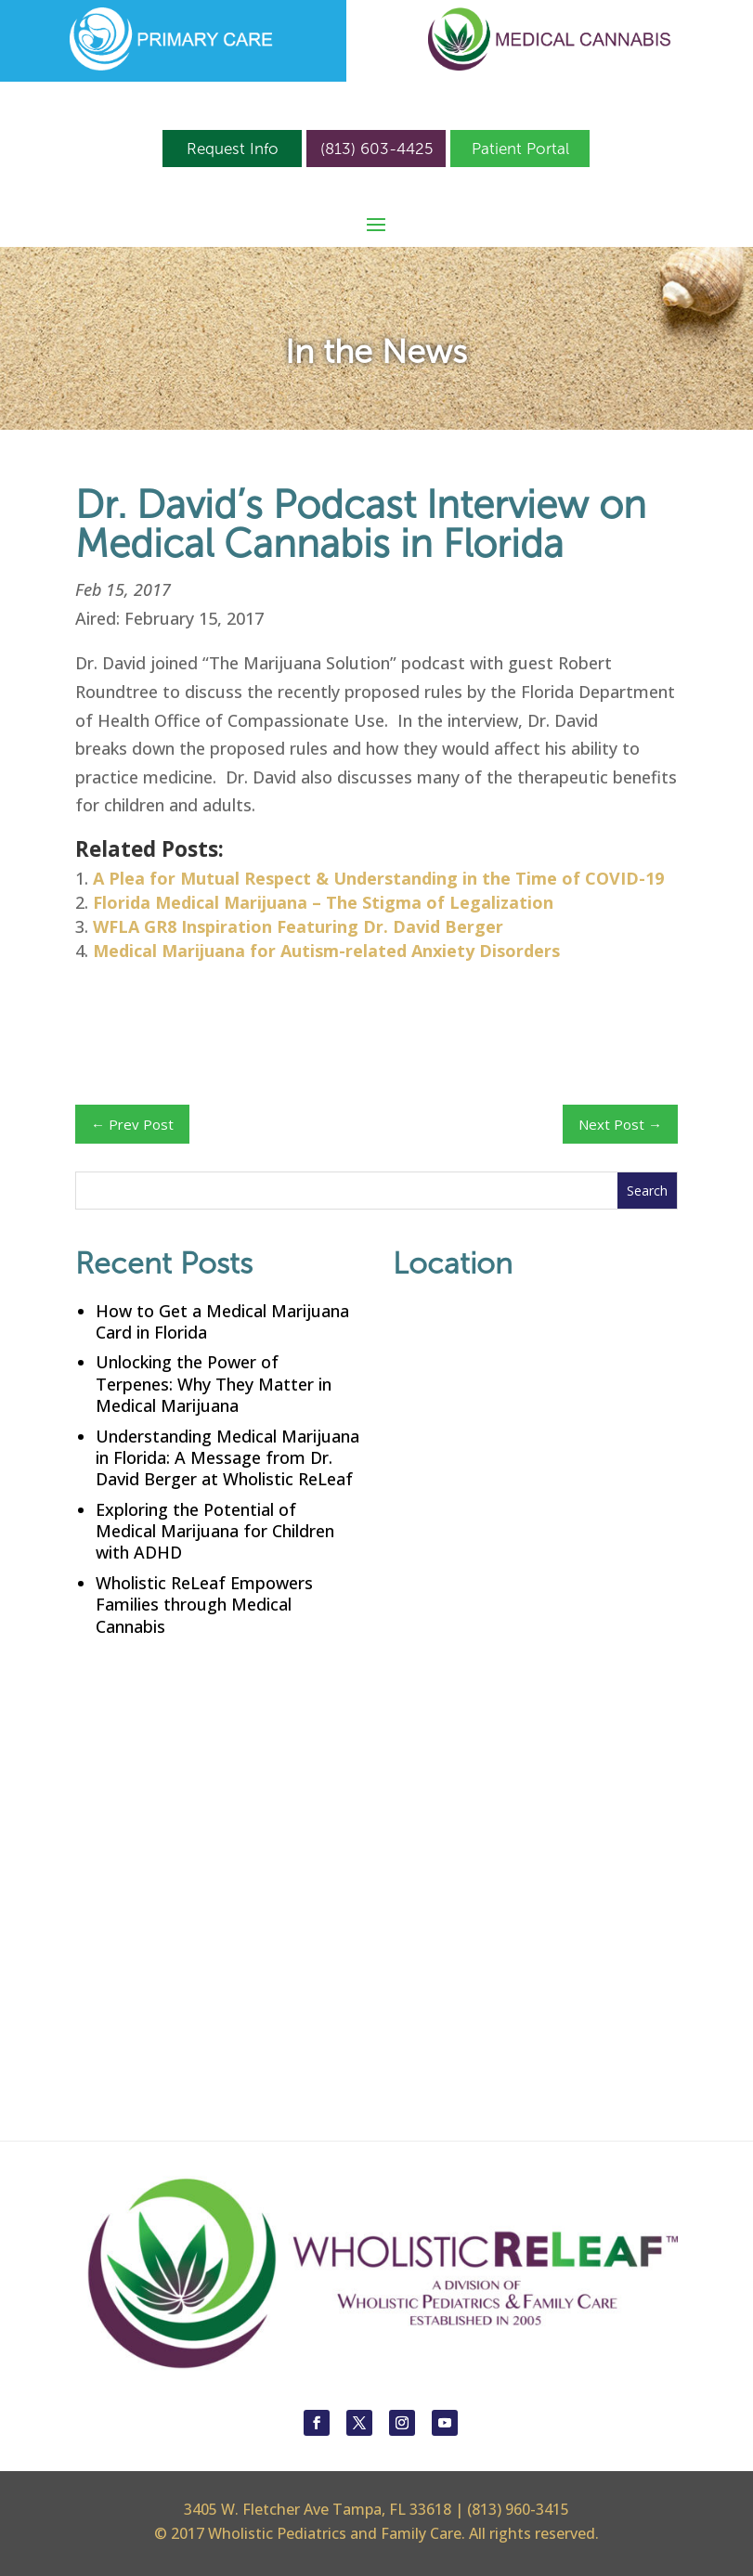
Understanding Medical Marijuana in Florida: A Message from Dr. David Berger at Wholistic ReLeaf (227, 1458)
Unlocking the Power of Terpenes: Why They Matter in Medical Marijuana (213, 1384)
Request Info (233, 148)
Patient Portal (520, 148)
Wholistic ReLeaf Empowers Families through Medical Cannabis (204, 1605)
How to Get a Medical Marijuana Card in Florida (222, 1321)
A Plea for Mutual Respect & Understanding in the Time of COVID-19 (378, 878)
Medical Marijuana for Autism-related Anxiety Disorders (326, 950)
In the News (376, 351)
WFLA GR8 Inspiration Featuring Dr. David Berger (298, 926)
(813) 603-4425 (376, 148)
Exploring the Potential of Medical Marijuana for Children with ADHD (215, 1531)
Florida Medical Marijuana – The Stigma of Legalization (323, 902)
